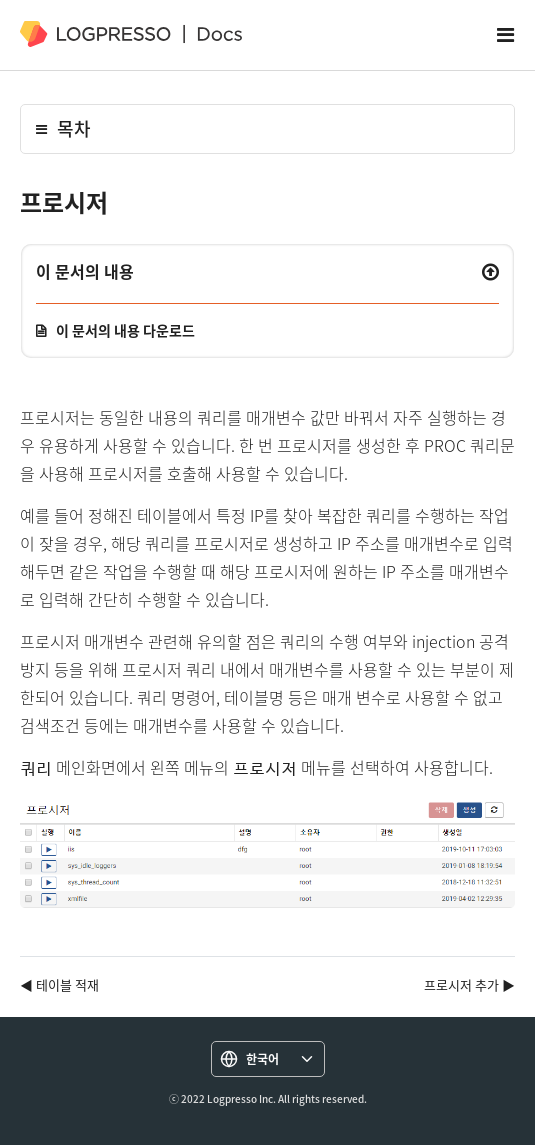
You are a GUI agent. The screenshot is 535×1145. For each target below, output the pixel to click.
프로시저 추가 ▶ (469, 984)
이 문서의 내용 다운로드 (125, 330)
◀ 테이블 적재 (59, 984)
